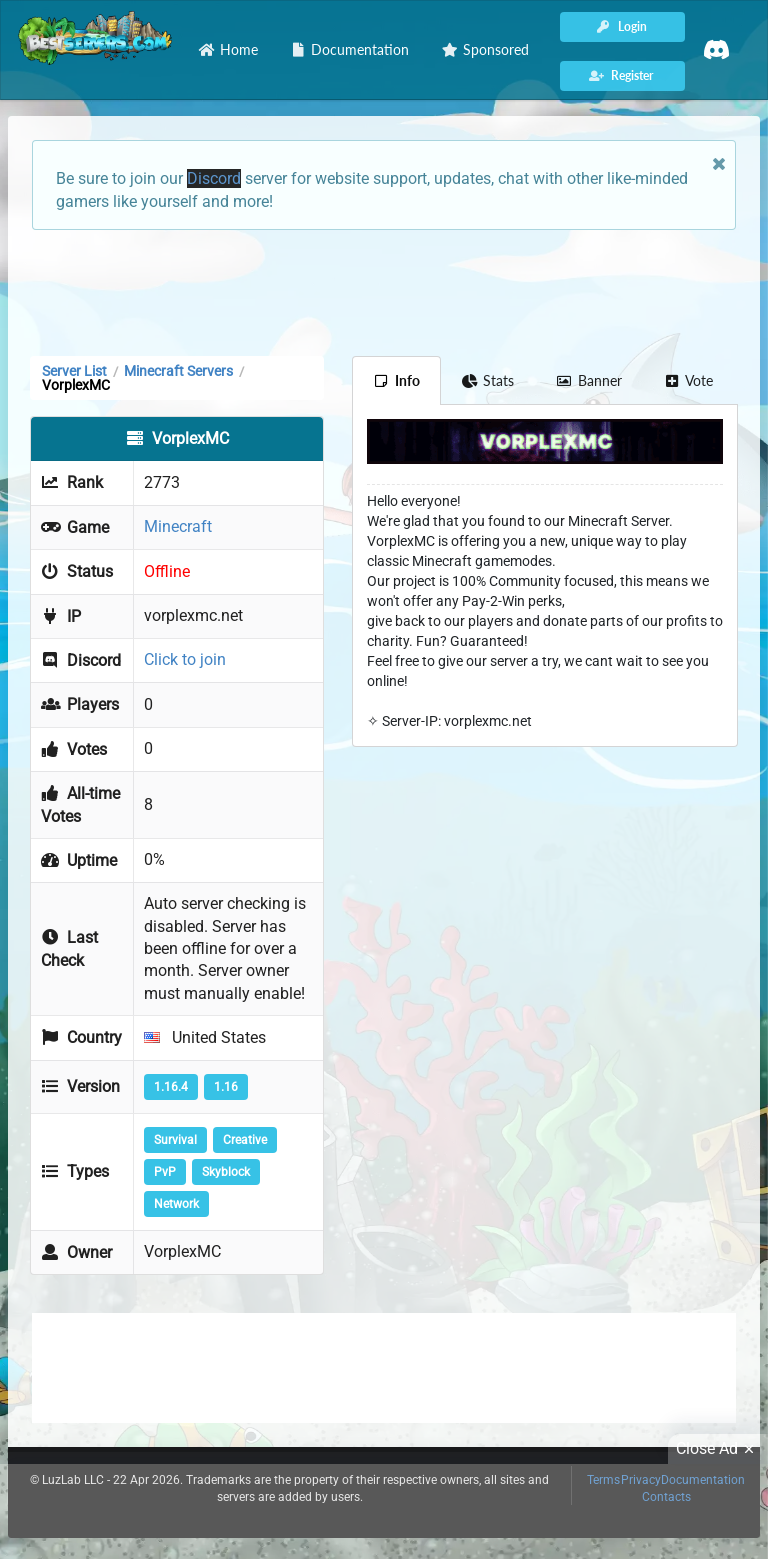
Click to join (185, 659)
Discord (214, 178)
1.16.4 (171, 1087)
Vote (689, 380)
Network (176, 1204)
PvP (165, 1172)
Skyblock (226, 1172)
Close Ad (718, 1449)
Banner (589, 380)
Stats (488, 380)
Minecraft (178, 526)
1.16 (226, 1087)
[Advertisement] (384, 291)
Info (396, 380)
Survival (175, 1140)
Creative (245, 1140)
